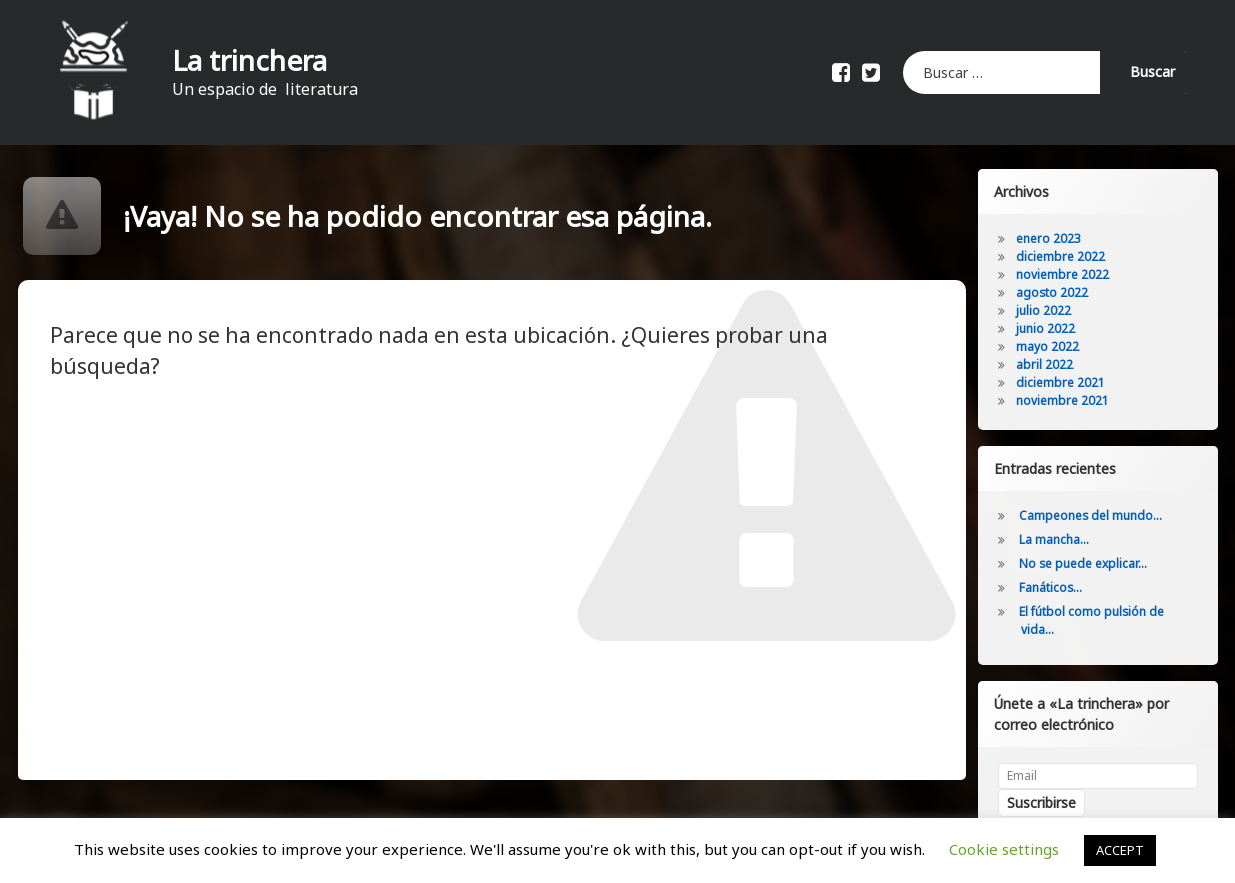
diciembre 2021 (1061, 382)
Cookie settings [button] (1004, 849)
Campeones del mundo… (1091, 515)
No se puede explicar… (1084, 563)
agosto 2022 (1053, 292)
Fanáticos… (1051, 587)
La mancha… (1055, 539)
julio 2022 (1044, 310)
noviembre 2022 (1063, 274)
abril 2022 (1045, 364)
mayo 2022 (1048, 346)
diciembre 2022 (1061, 256)
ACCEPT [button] (1120, 850)
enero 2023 (1049, 238)
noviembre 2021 (1063, 400)
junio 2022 (1046, 328)
